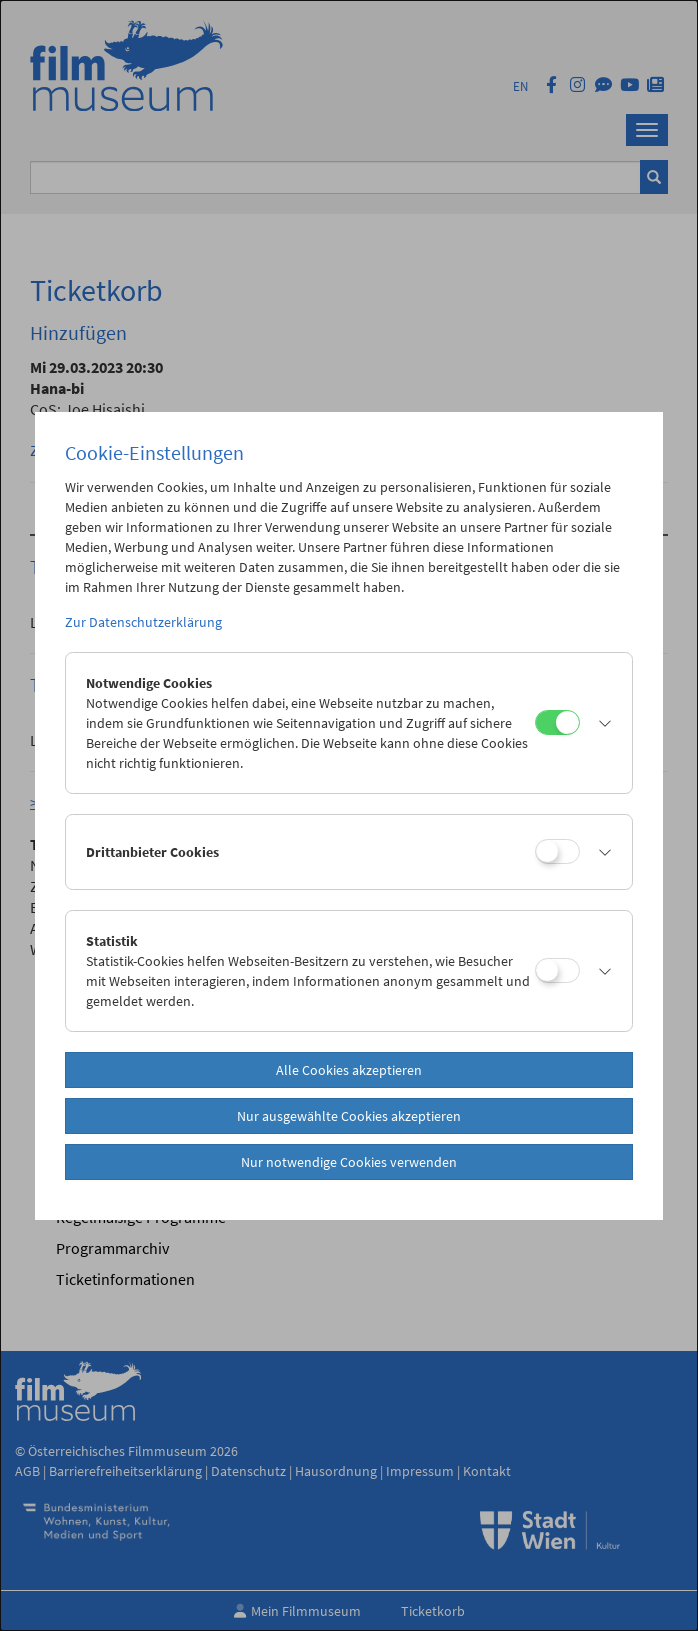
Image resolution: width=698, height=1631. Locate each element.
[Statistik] (557, 970)
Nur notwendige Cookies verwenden (349, 1162)
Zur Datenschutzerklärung (143, 622)
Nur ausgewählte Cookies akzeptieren (349, 1116)
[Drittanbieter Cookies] (557, 851)
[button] (601, 723)
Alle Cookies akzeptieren (349, 1070)
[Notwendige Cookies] (557, 722)
